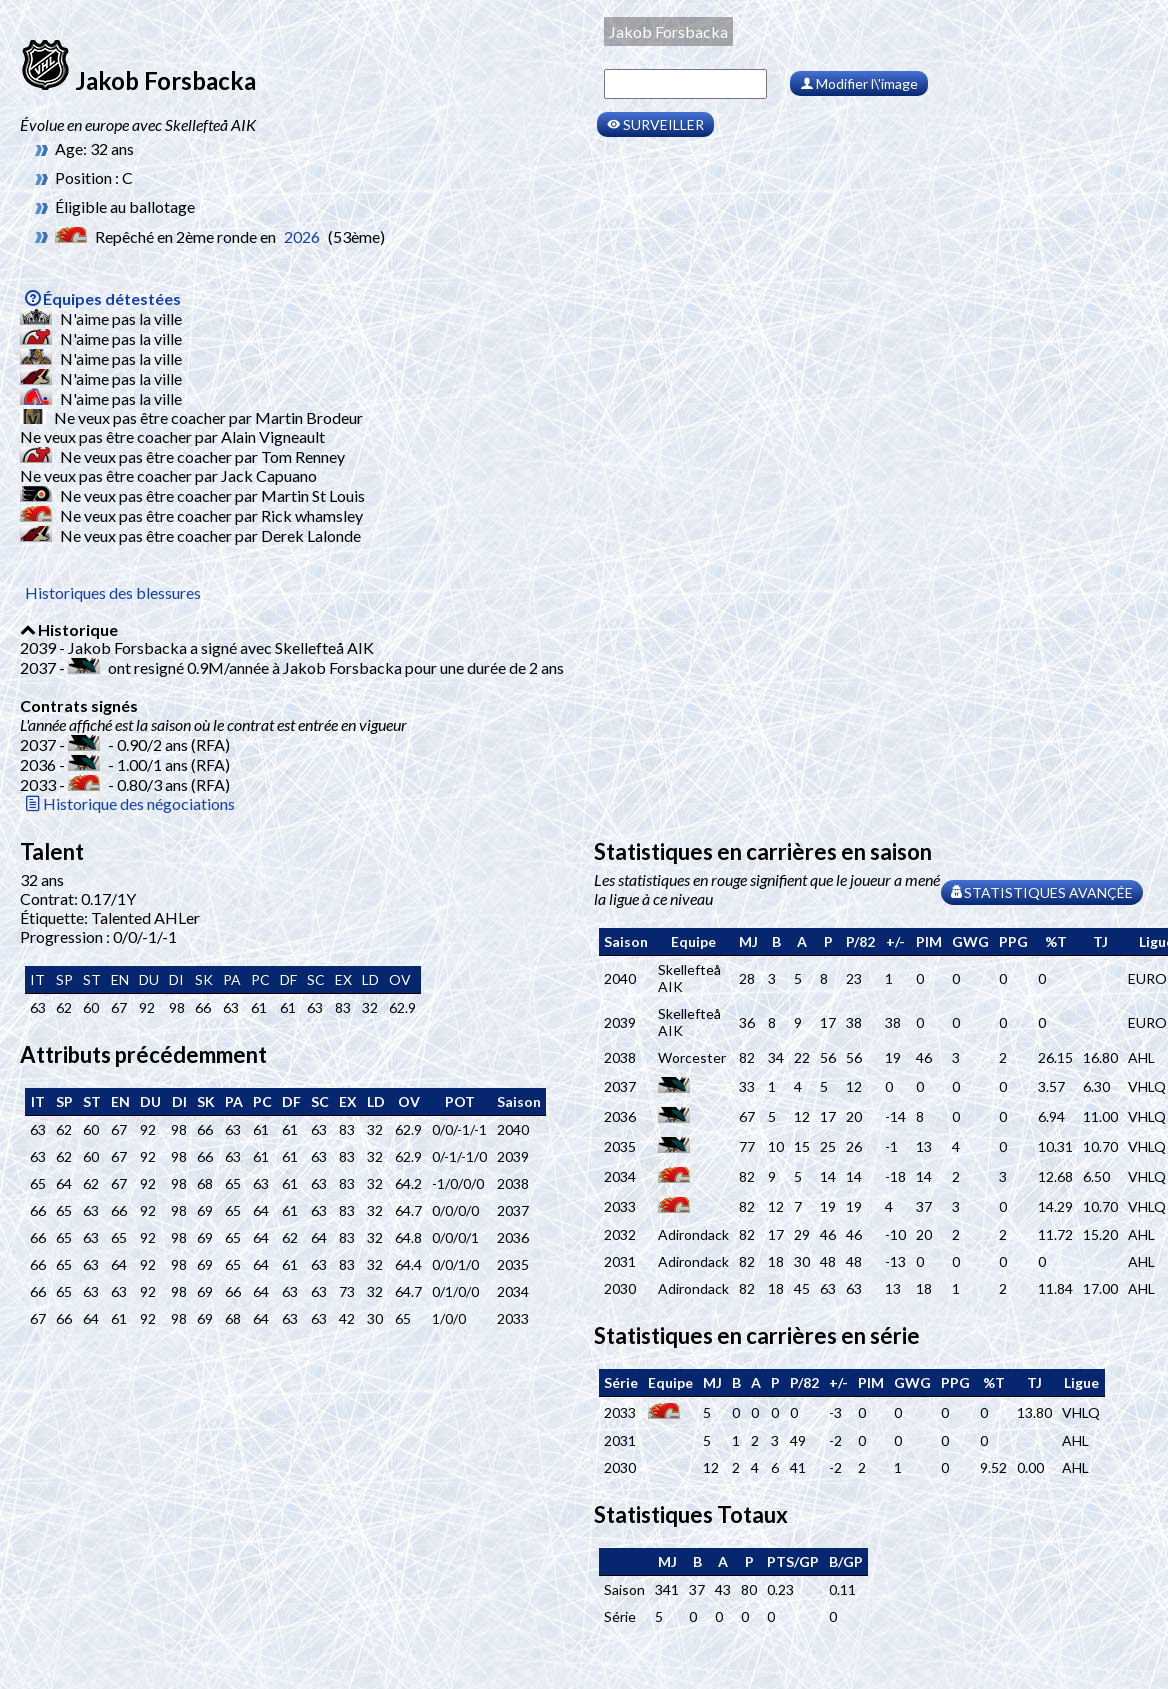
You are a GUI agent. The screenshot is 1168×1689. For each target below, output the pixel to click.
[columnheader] (626, 942)
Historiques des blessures (113, 592)
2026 (302, 236)
